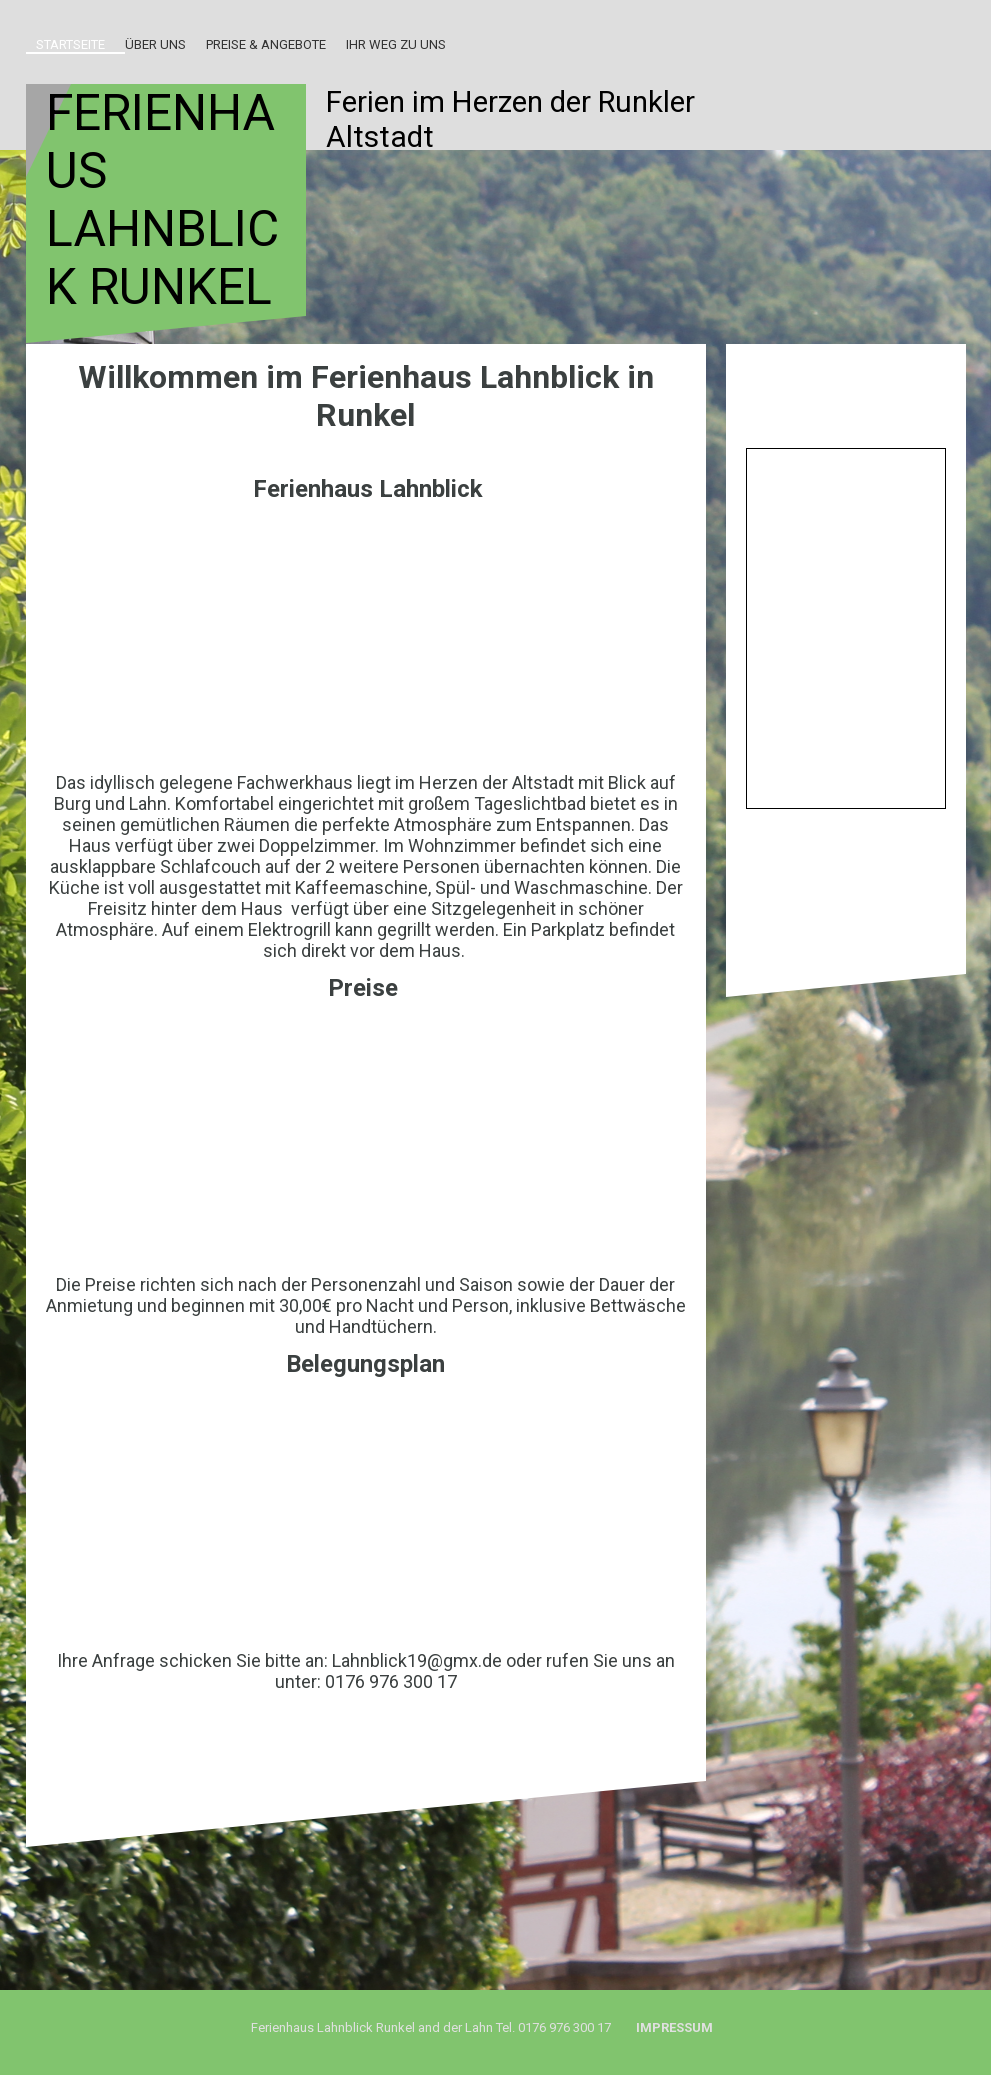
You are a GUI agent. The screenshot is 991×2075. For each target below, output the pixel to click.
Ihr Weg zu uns (396, 44)
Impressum (676, 2027)
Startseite (70, 44)
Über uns (155, 44)
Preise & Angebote (266, 44)
